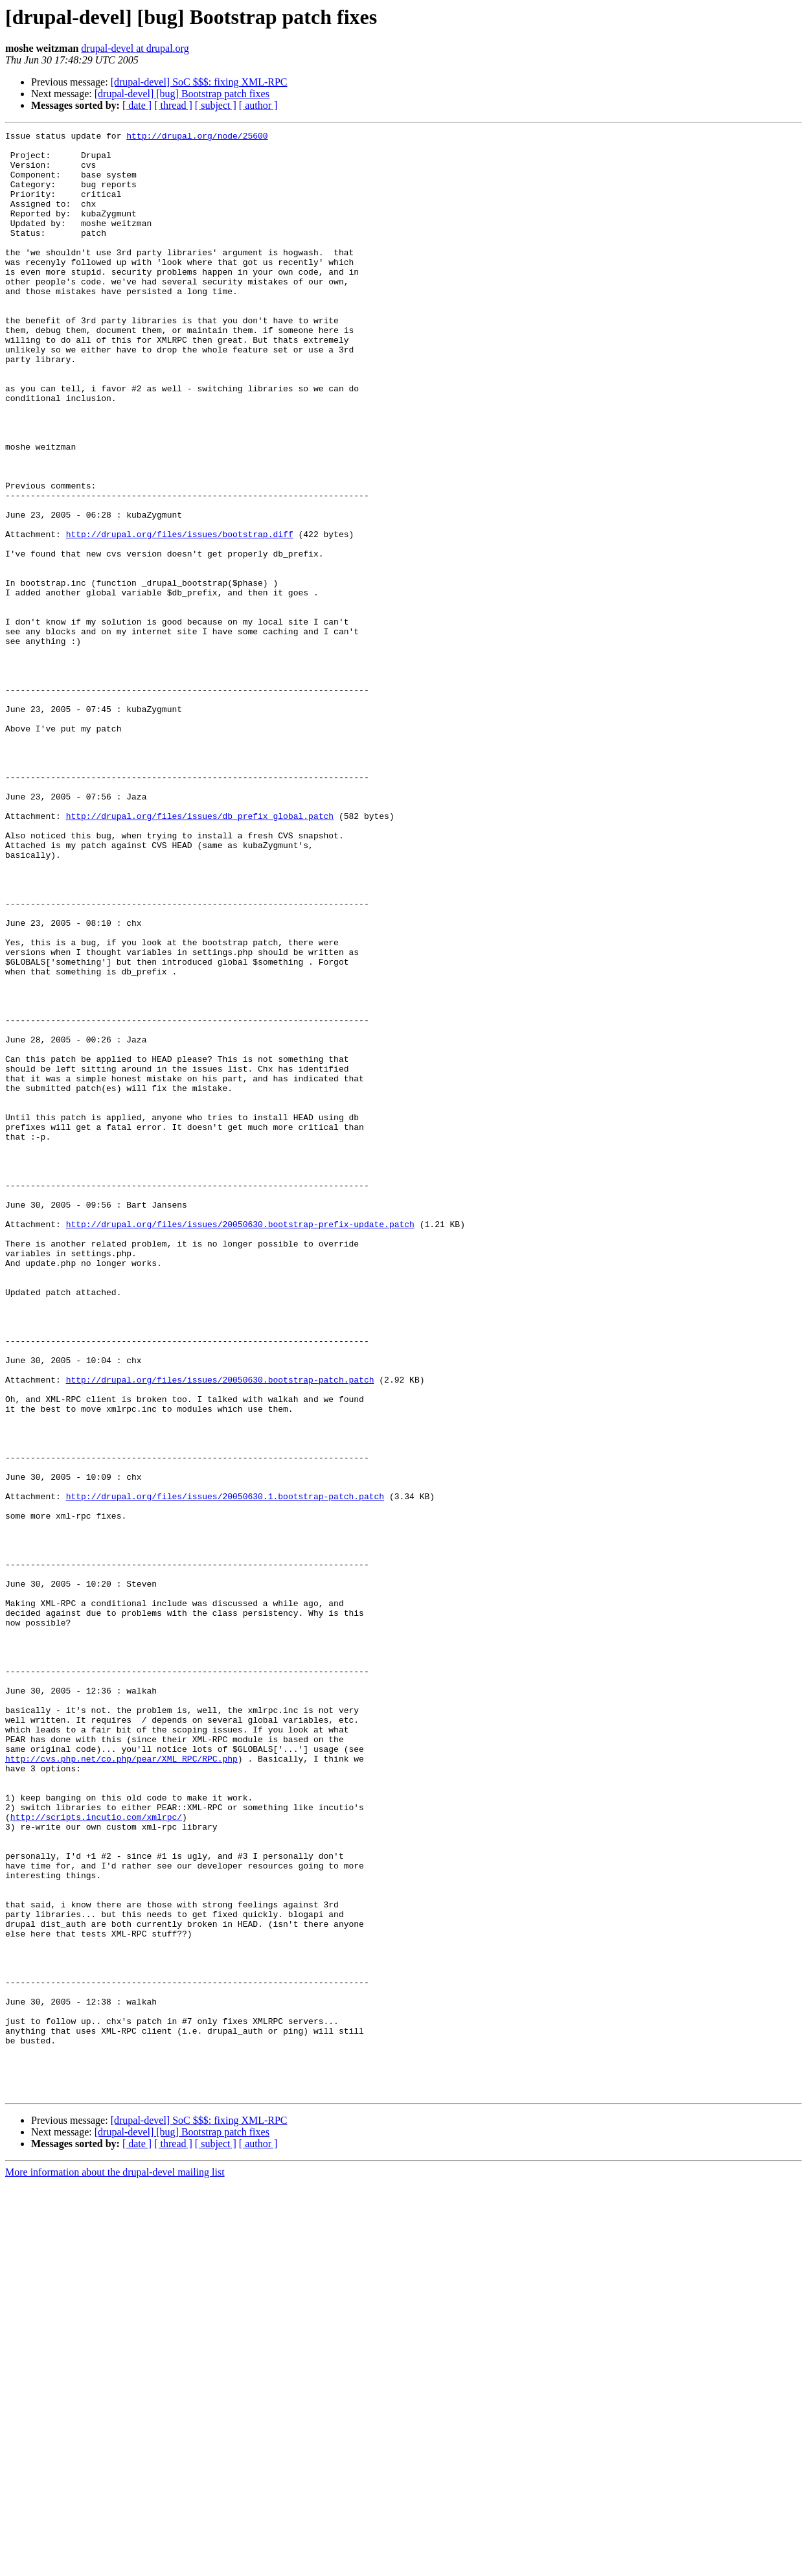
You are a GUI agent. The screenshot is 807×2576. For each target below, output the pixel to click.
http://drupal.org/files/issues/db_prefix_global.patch (200, 954)
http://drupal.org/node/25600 (196, 137)
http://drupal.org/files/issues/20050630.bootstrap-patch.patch (220, 1630)
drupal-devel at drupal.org (134, 48)
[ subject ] (215, 105)
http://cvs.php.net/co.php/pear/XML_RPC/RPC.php (121, 2085)
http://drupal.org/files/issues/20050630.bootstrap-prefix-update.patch (240, 1443)
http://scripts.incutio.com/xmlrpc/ (96, 2155)
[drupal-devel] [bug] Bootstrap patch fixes (182, 93)
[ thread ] (173, 105)
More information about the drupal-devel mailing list (115, 2564)
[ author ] (258, 105)
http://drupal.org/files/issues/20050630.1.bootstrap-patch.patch (225, 1770)
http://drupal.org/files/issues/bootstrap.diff (179, 615)
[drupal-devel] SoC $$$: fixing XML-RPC (199, 81)
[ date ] (137, 105)
